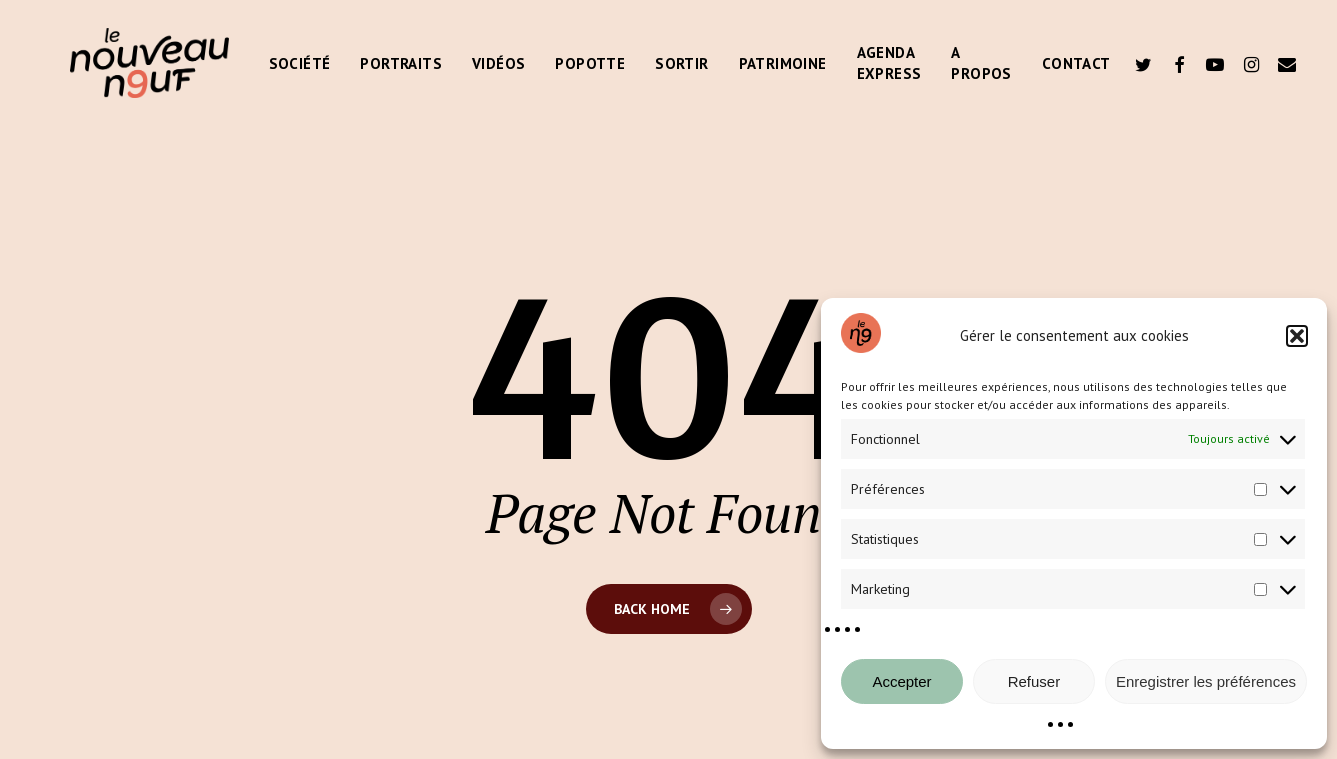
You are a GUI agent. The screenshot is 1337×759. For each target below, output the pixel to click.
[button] (1297, 336)
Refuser (1034, 681)
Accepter (901, 681)
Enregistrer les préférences (1206, 681)
